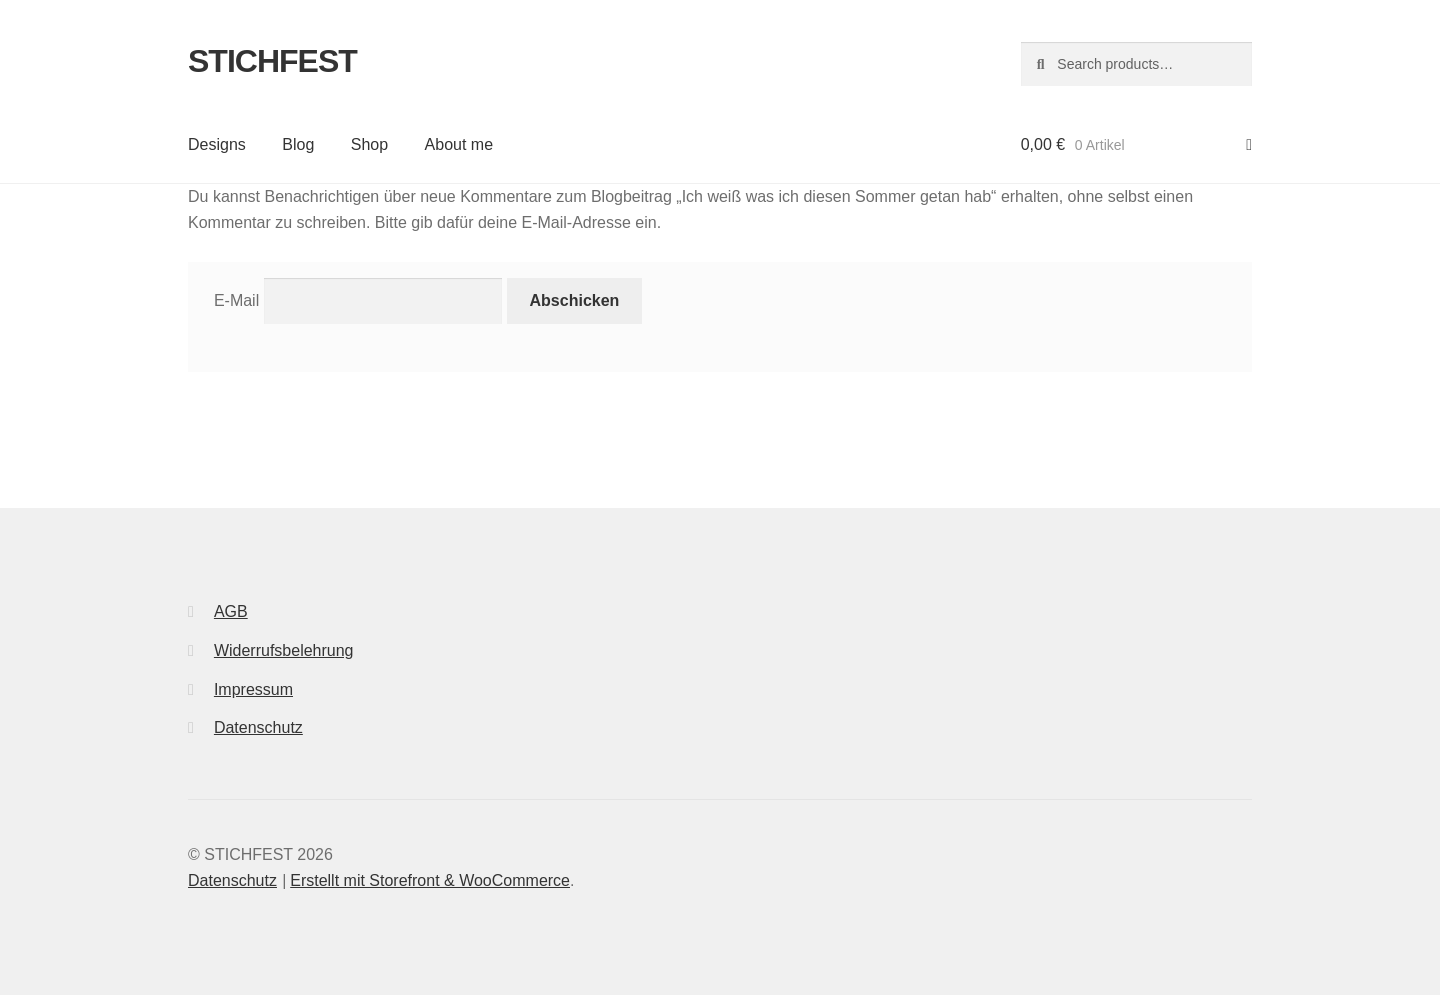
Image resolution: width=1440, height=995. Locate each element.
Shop (369, 144)
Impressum (253, 689)
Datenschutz (258, 727)
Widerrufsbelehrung (284, 650)
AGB (231, 611)
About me (459, 144)
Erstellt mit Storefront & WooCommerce (430, 880)
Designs (217, 144)
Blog (298, 144)
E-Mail (236, 300)
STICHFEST (272, 61)
